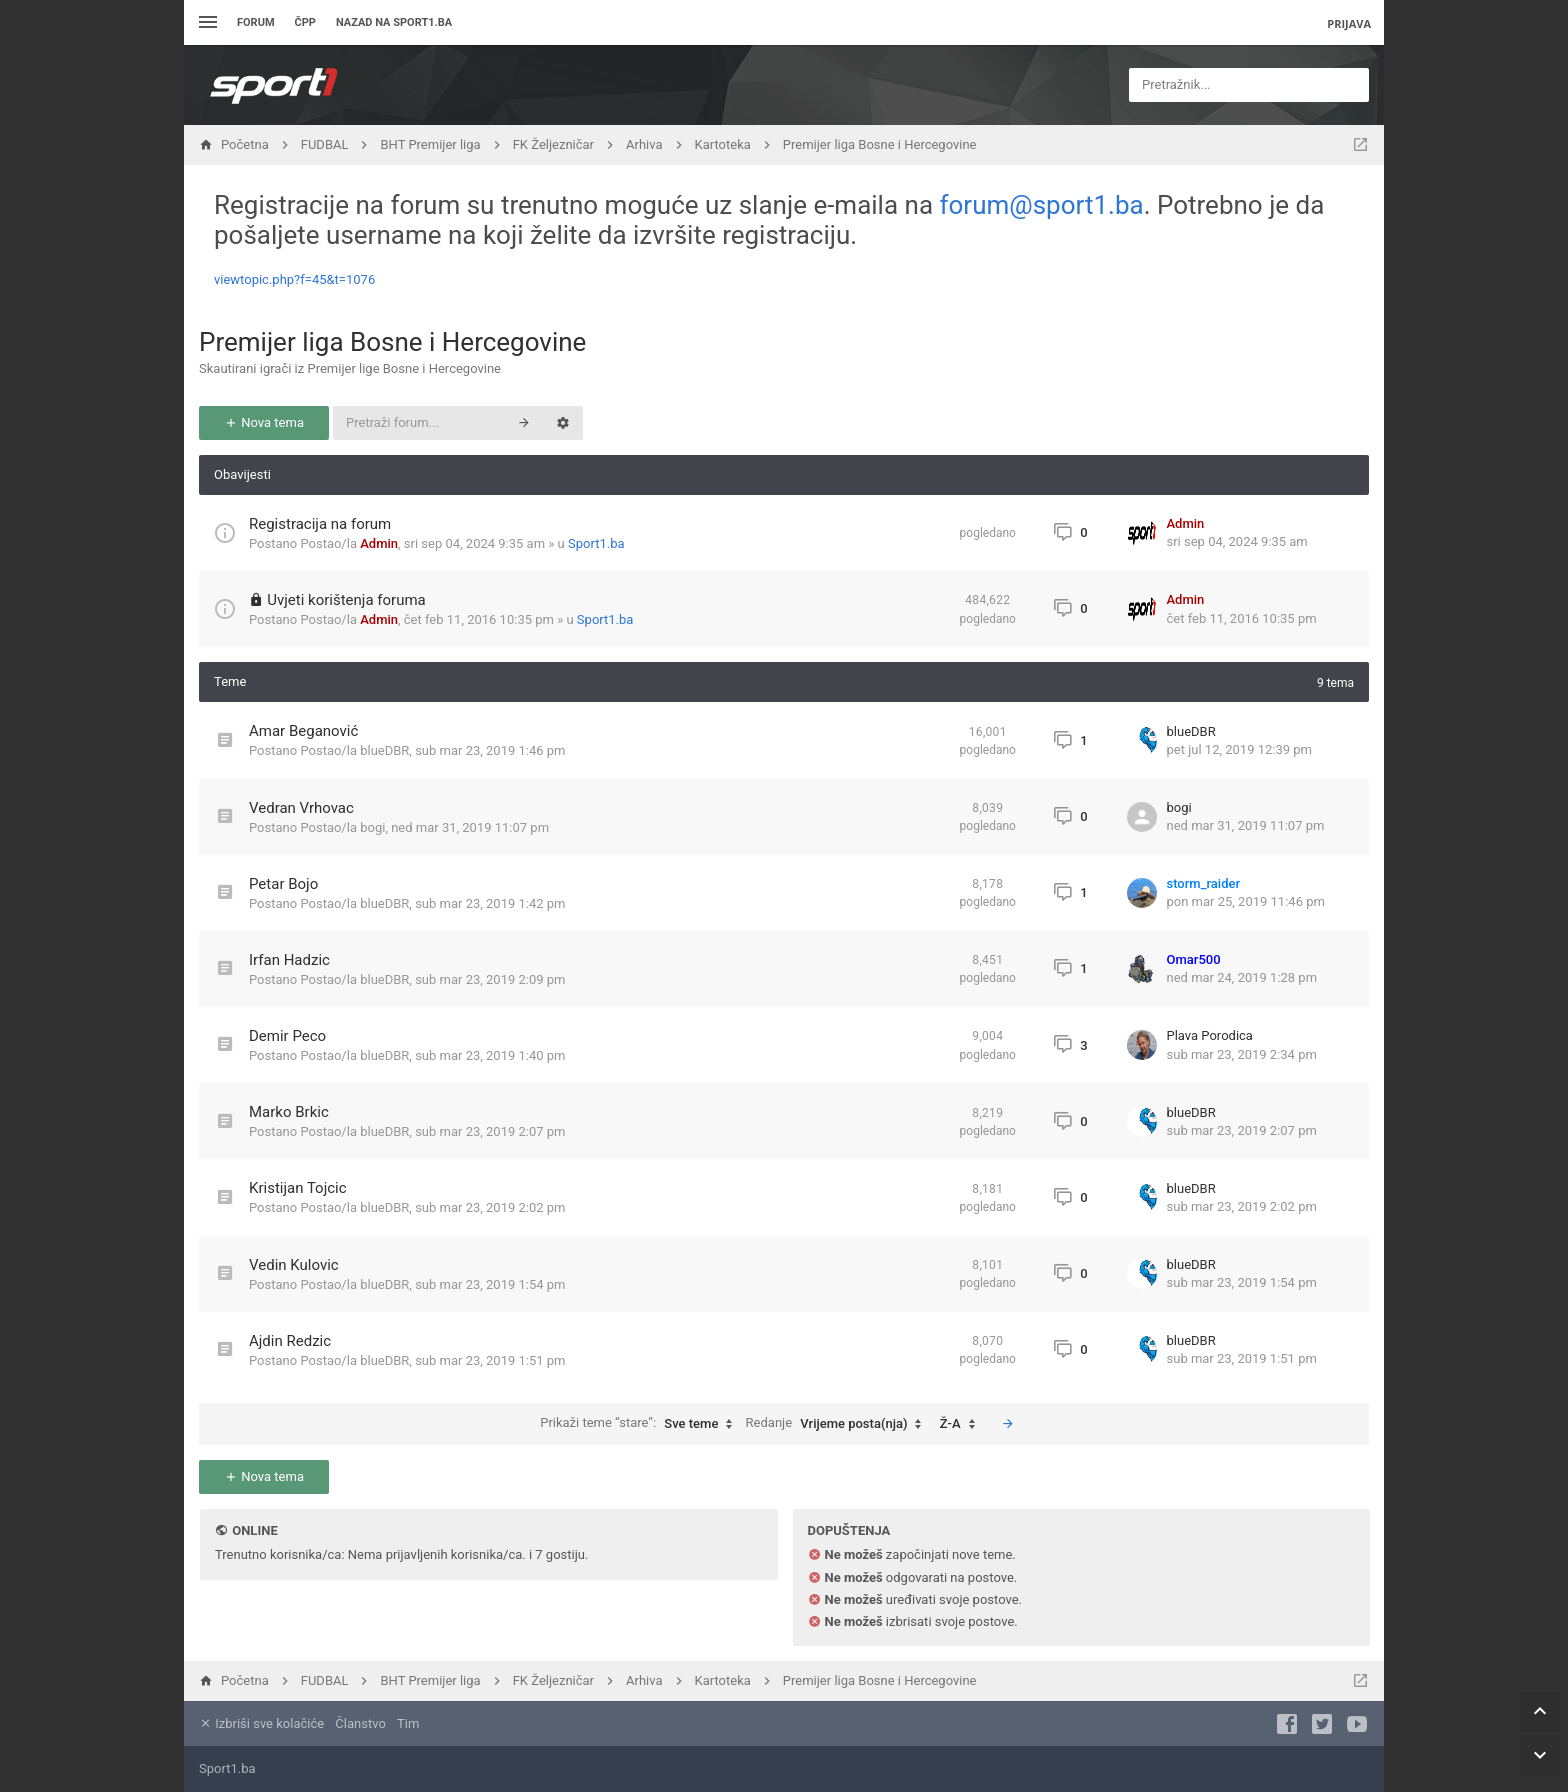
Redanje (839, 1424)
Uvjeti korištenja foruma (346, 600)
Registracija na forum (320, 524)
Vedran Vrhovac (301, 808)
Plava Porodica (1210, 1035)
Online (254, 1530)
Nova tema (264, 422)
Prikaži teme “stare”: (641, 1424)
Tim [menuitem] (408, 1723)
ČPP (305, 22)
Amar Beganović (303, 731)
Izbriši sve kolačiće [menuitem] (261, 1723)
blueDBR (384, 750)
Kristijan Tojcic (298, 1188)
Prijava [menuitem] (1349, 23)
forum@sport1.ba (1042, 205)
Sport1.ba (596, 543)
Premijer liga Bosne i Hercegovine (392, 342)
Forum (256, 22)
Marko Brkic (289, 1112)
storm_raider (1204, 883)
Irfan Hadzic (289, 960)
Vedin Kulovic (294, 1265)
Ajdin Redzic (290, 1341)
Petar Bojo (283, 884)
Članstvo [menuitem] (360, 1723)
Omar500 (1194, 959)
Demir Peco (287, 1036)
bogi (372, 827)
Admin (379, 543)
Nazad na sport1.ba (394, 22)
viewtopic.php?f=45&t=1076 (294, 279)
